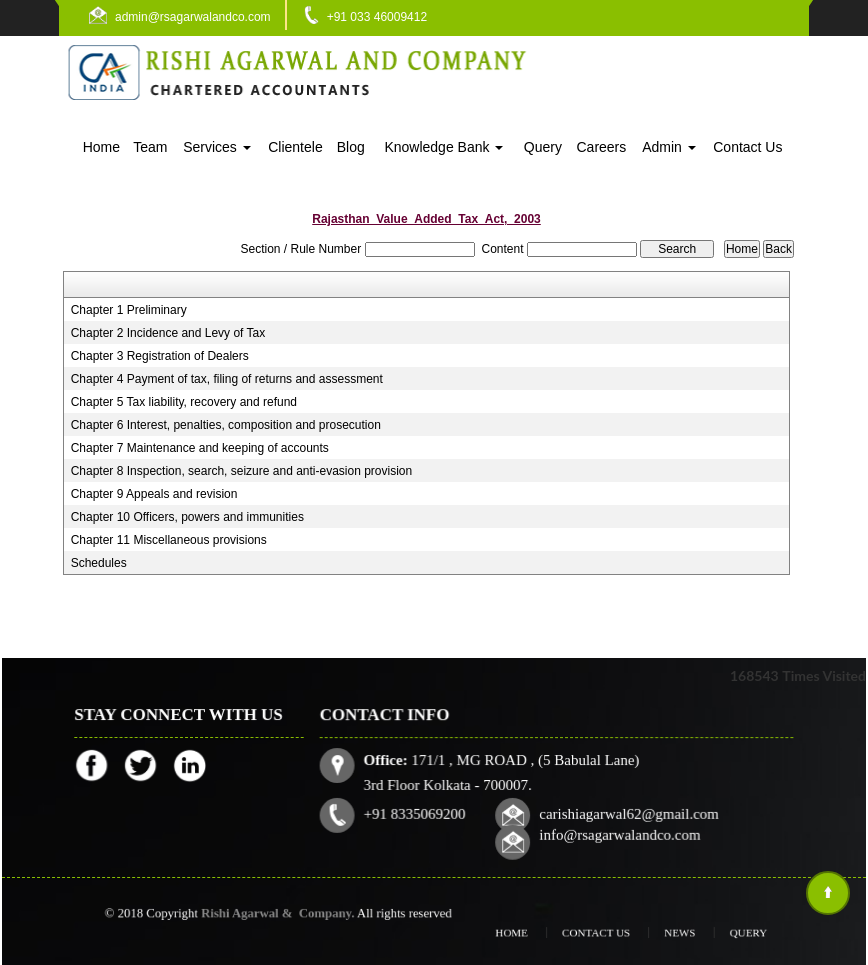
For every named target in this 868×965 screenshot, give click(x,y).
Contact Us (747, 147)
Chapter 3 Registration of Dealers (160, 356)
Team (150, 147)
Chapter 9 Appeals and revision (154, 494)
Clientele (295, 147)
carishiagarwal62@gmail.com (626, 813)
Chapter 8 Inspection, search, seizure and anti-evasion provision (242, 471)
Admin (669, 147)
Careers (601, 147)
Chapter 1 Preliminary (129, 310)
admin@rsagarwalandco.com (193, 17)
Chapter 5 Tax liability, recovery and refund (184, 402)
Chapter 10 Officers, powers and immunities (187, 517)
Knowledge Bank (443, 147)
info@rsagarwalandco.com (617, 833)
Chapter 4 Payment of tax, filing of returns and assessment (227, 379)
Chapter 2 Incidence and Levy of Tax (168, 333)
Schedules (99, 563)
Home (101, 147)
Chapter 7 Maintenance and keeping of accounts (200, 448)
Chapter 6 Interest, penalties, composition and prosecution (226, 425)
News (667, 933)
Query (543, 147)
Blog (351, 147)
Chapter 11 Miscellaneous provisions (169, 540)
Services (217, 147)
